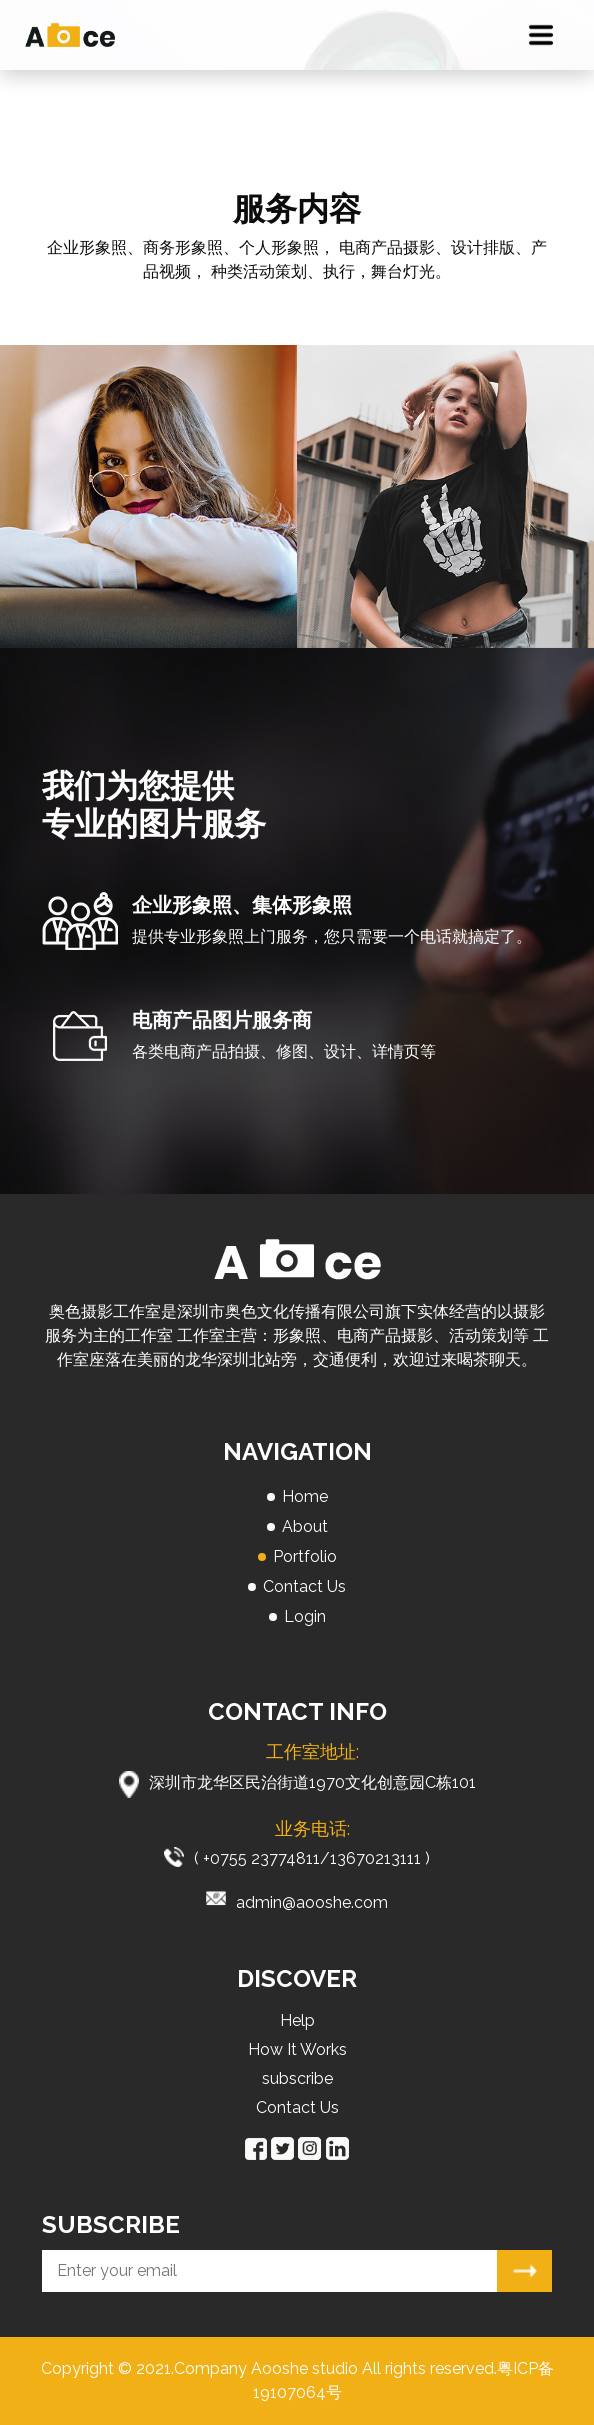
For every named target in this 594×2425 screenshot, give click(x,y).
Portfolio (305, 1556)
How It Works (297, 2049)
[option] (148, 497)
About (305, 1526)
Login (305, 1616)
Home (305, 1496)
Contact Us (304, 1586)
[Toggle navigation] (541, 35)
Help (297, 2020)
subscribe (297, 2078)
